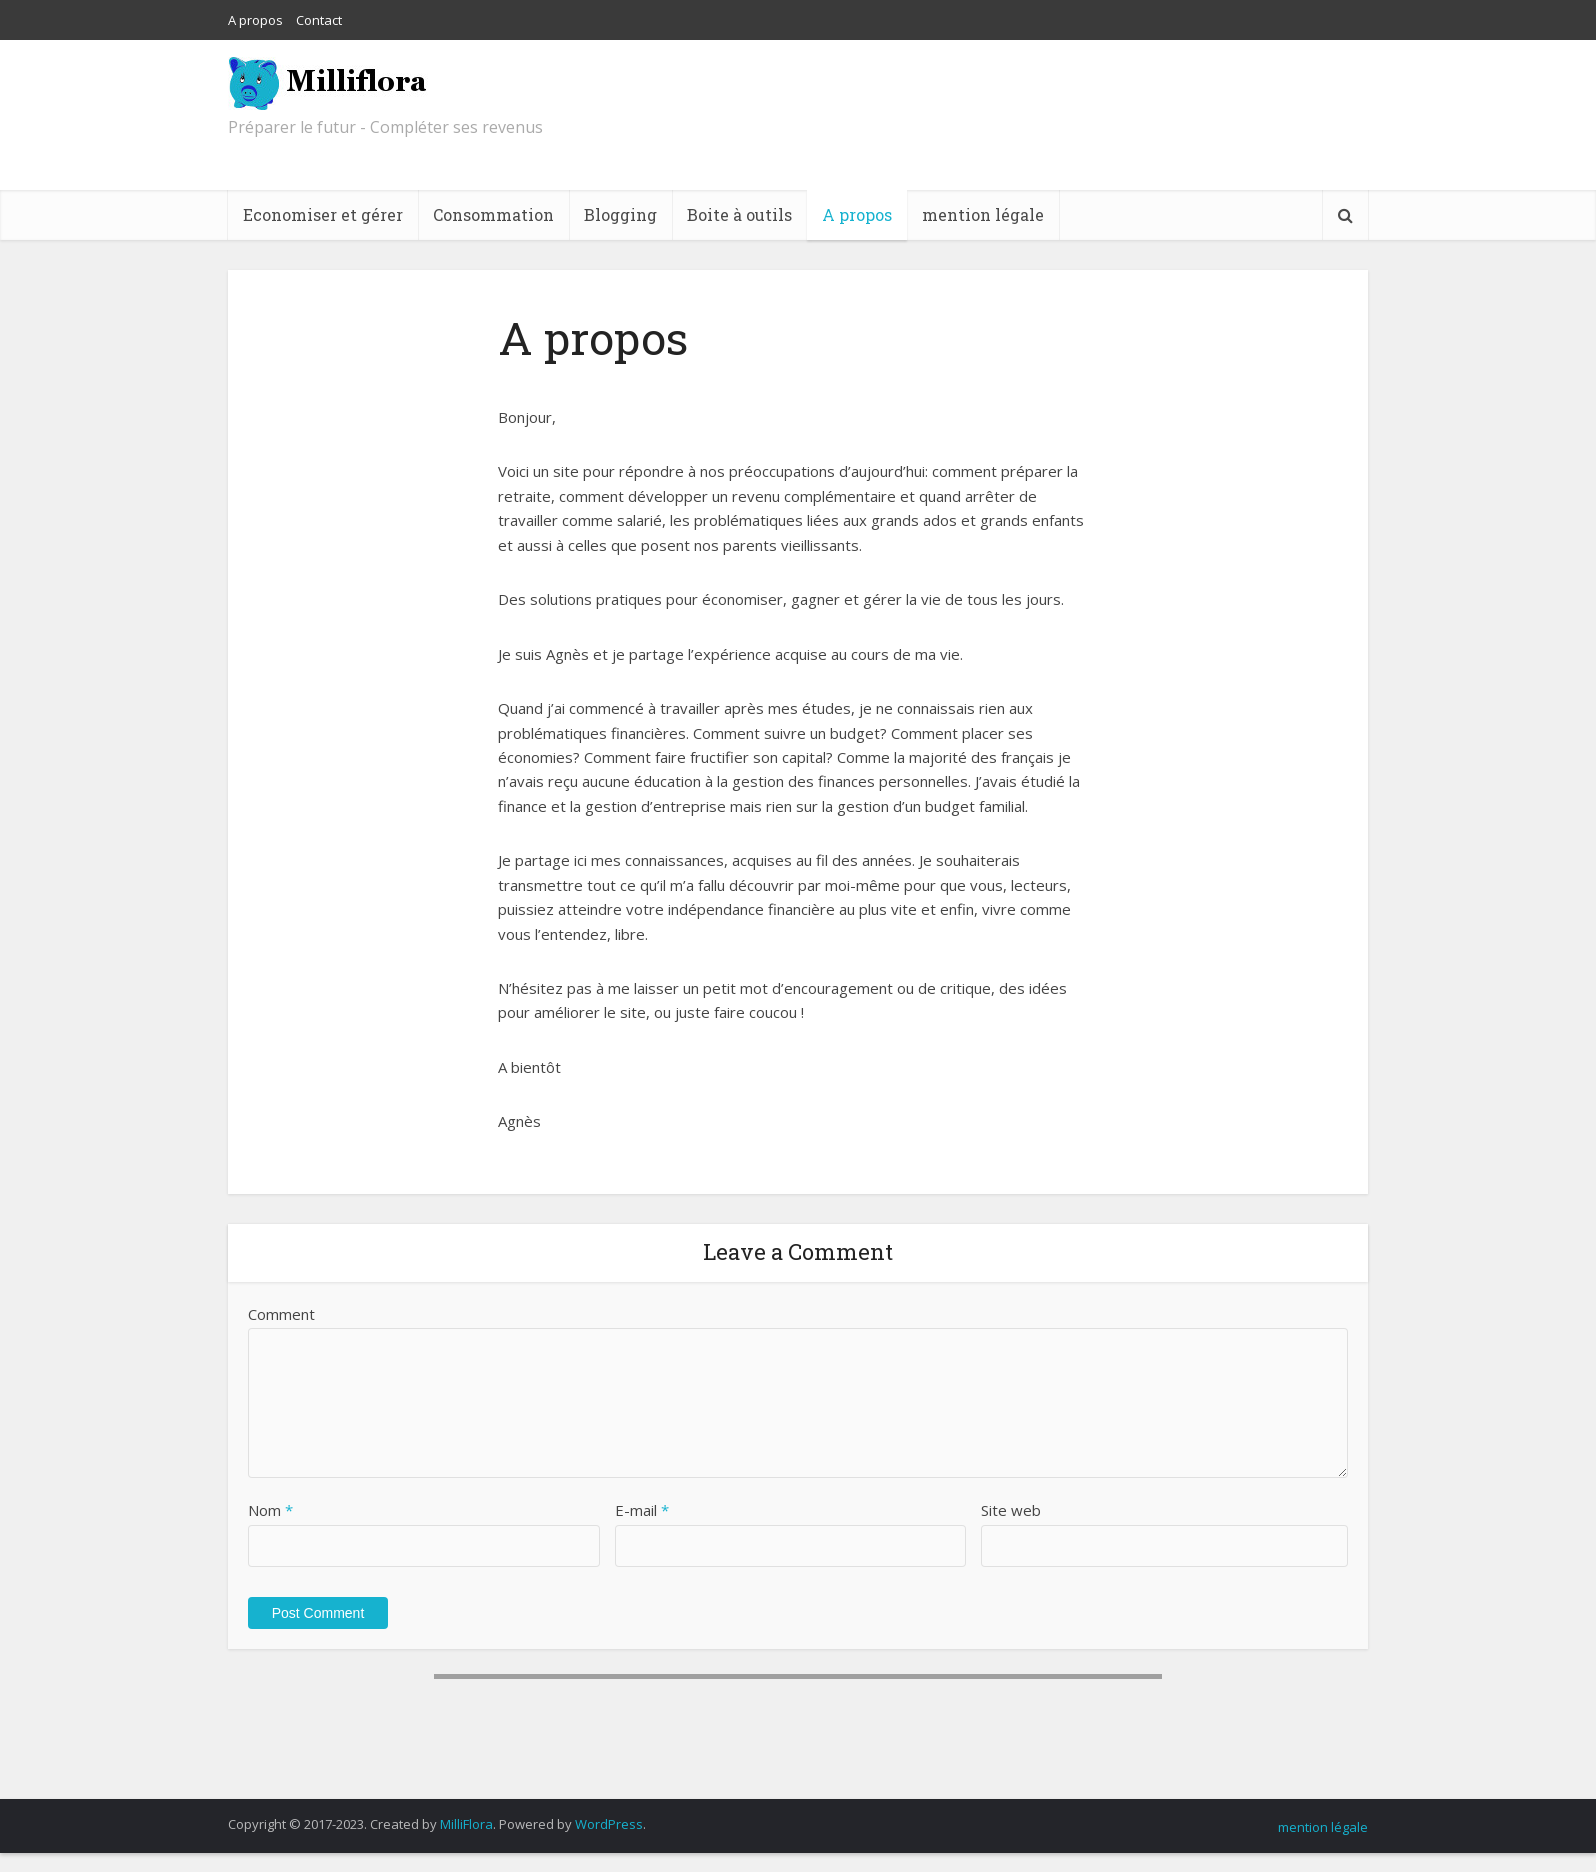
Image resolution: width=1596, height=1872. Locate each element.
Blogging (620, 214)
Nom (270, 1510)
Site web (1011, 1510)
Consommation (493, 214)
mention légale (983, 214)
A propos (255, 20)
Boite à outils (739, 214)
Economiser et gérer (323, 214)
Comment (281, 1314)
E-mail (642, 1510)
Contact (319, 20)
